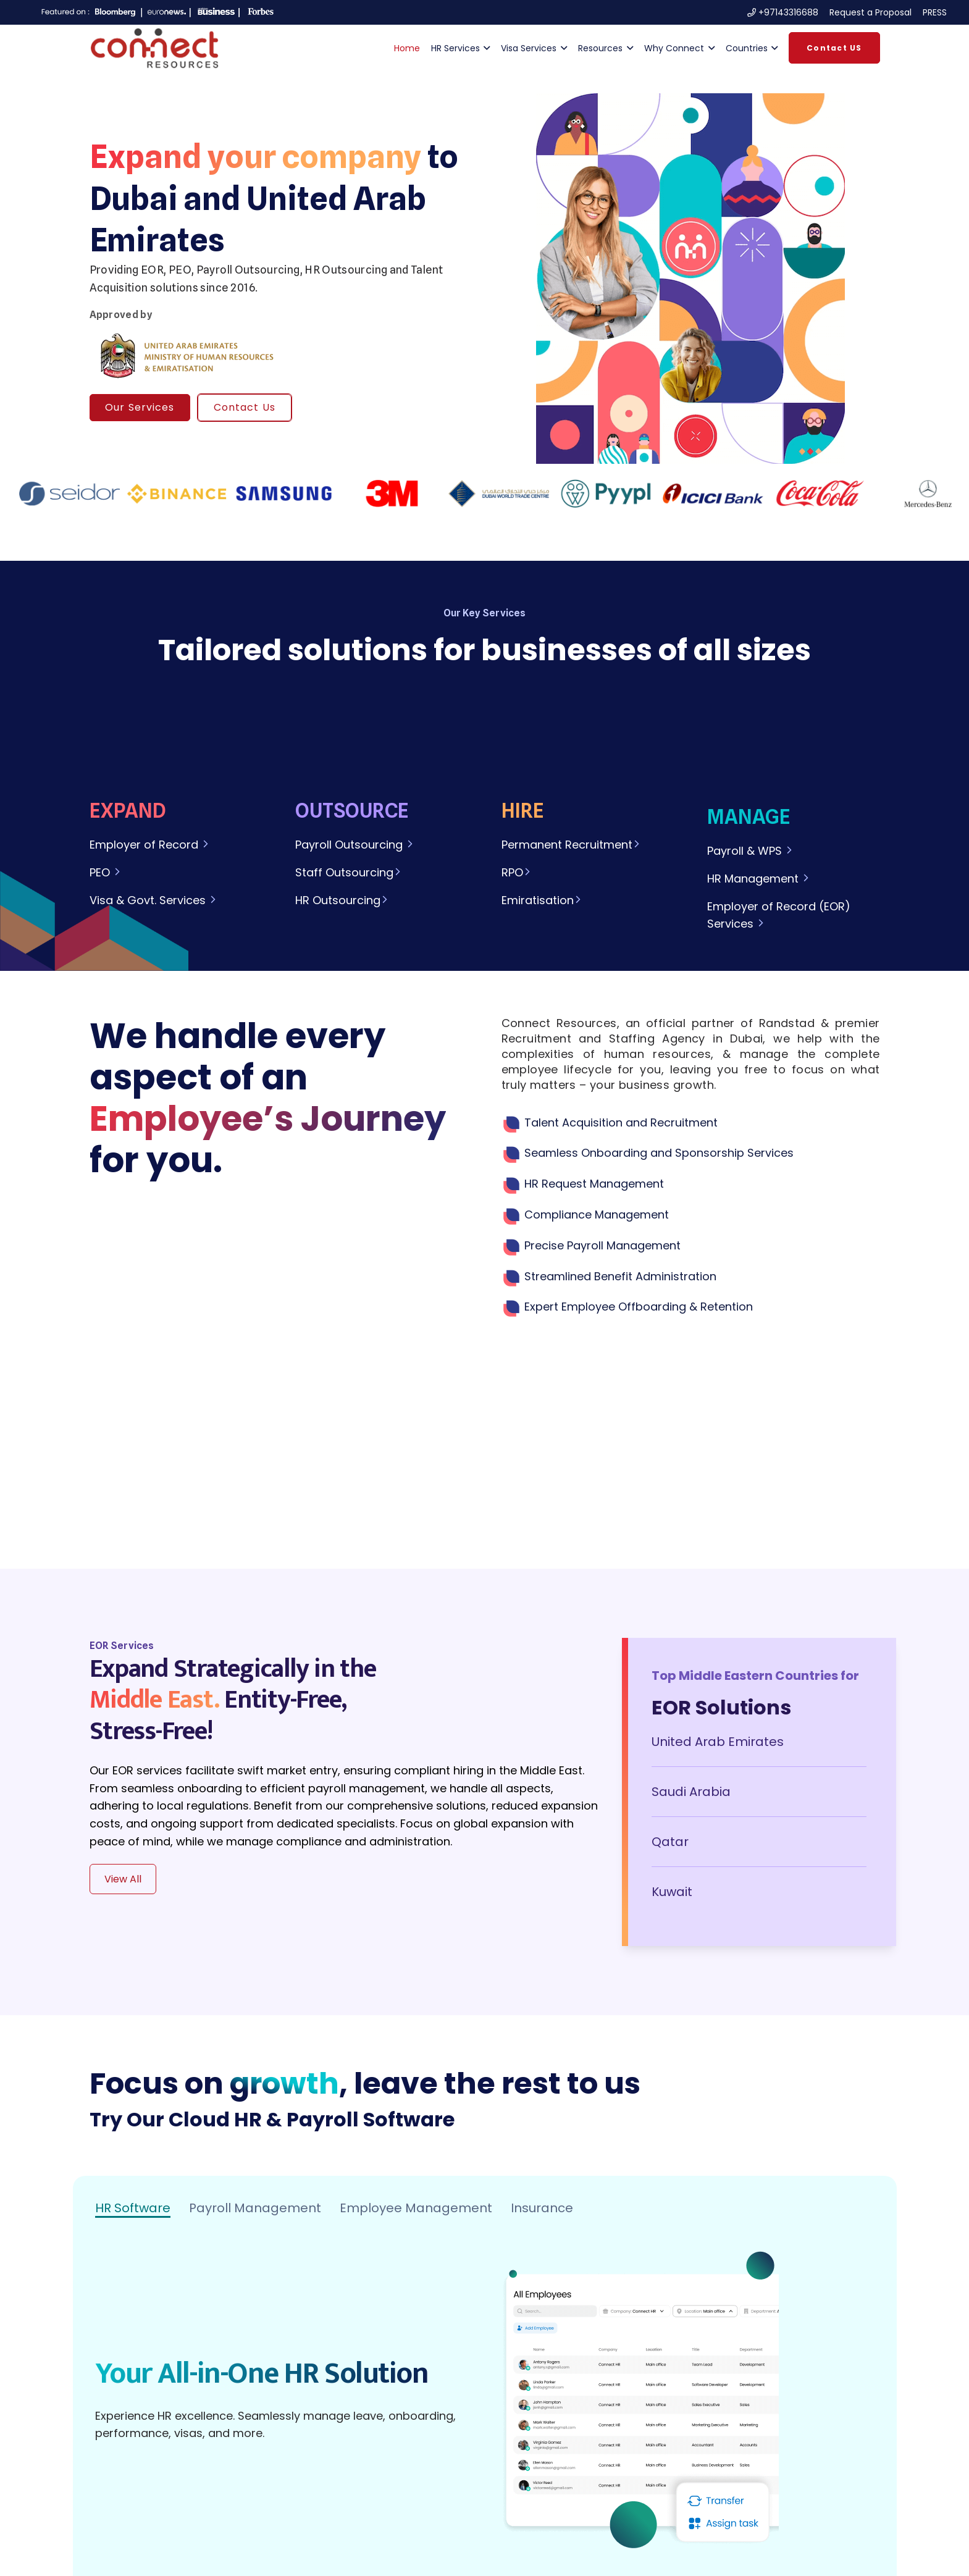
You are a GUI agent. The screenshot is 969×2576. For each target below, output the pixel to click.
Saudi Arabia (691, 1791)
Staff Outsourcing (348, 872)
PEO (106, 872)
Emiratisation (541, 900)
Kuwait (672, 1891)
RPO (516, 872)
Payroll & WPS (750, 850)
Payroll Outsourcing (349, 844)
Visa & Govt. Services (153, 900)
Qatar (670, 1841)
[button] (485, 48)
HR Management (758, 878)
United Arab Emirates (718, 1741)
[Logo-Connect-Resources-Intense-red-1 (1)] (154, 48)
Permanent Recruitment (571, 844)
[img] (690, 278)
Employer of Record (145, 844)
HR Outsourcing (342, 900)
